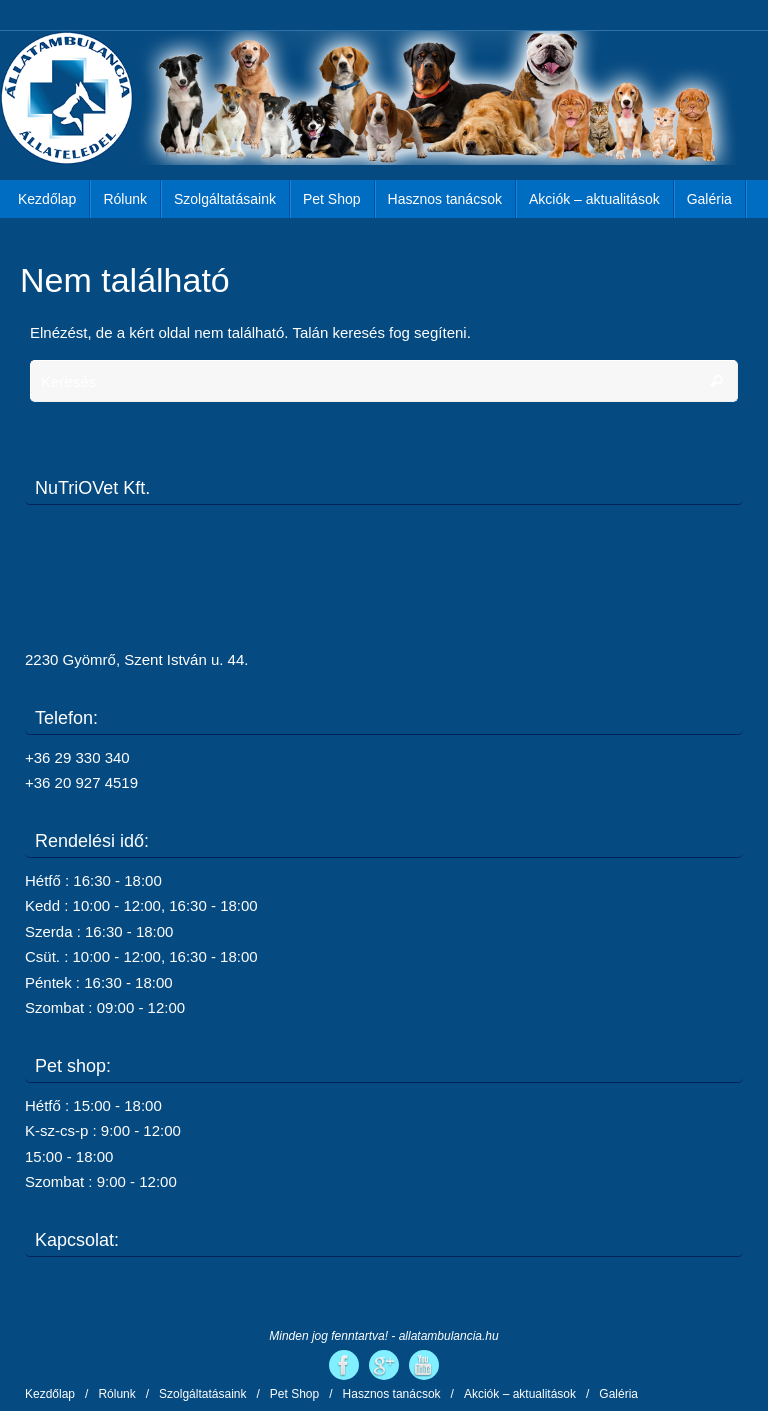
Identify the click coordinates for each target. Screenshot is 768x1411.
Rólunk (116, 1394)
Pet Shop (294, 1394)
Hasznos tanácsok (392, 1394)
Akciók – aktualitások (520, 1394)
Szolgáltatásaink (202, 1394)
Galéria (618, 1394)
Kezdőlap (50, 1394)
